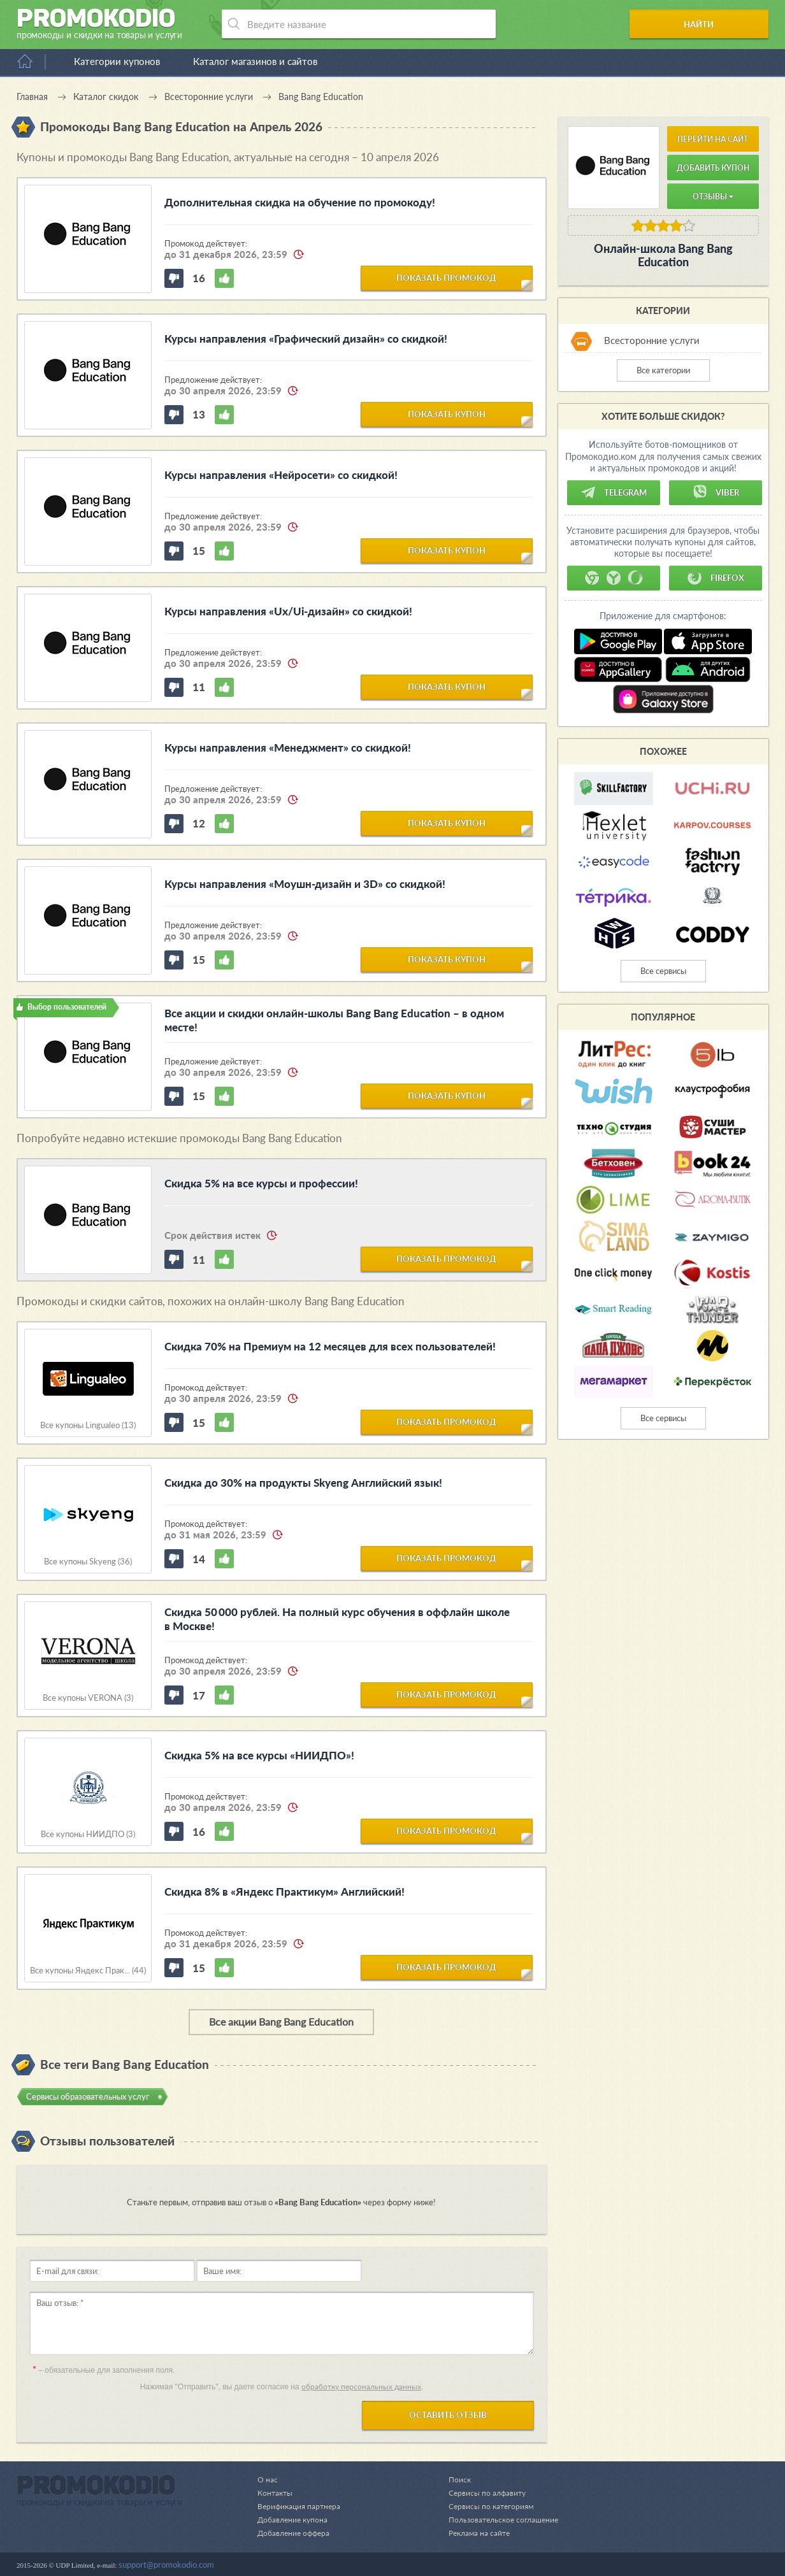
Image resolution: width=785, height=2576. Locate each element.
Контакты (275, 2492)
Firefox (715, 578)
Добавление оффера (296, 2533)
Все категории (663, 370)
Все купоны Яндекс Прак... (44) (88, 1970)
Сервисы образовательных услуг (87, 2096)
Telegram (613, 492)
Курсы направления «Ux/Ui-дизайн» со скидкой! (288, 611)
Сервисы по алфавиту (481, 2492)
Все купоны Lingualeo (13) (88, 1425)
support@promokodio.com (166, 2564)
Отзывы (713, 196)
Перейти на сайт (712, 139)
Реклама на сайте (474, 2533)
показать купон (447, 413)
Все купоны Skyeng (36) (88, 1561)
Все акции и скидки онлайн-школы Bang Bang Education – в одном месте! (334, 1020)
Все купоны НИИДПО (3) (88, 1834)
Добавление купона (294, 2519)
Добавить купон (713, 168)
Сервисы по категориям (485, 2506)
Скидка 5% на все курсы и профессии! (261, 1183)
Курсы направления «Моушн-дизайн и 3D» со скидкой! (304, 884)
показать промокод (446, 277)
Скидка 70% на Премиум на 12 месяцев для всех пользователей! (330, 1346)
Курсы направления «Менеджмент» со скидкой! (287, 747)
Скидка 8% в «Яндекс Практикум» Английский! (284, 1891)
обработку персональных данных (361, 2386)
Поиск (453, 2479)
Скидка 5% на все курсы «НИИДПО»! (259, 1755)
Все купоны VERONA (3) (88, 1698)
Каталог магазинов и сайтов (255, 61)
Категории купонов (117, 61)
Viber (715, 492)
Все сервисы (663, 971)
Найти (720, 24)
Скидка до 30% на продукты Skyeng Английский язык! (303, 1482)
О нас (267, 2479)
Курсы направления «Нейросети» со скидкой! (281, 475)
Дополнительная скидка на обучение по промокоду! (299, 202)
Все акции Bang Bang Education (281, 2021)
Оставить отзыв (448, 2415)
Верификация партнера (300, 2506)
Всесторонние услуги (652, 340)
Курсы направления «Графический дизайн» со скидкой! (305, 338)
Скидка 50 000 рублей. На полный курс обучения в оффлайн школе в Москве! (337, 1619)
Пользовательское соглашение (499, 2519)
